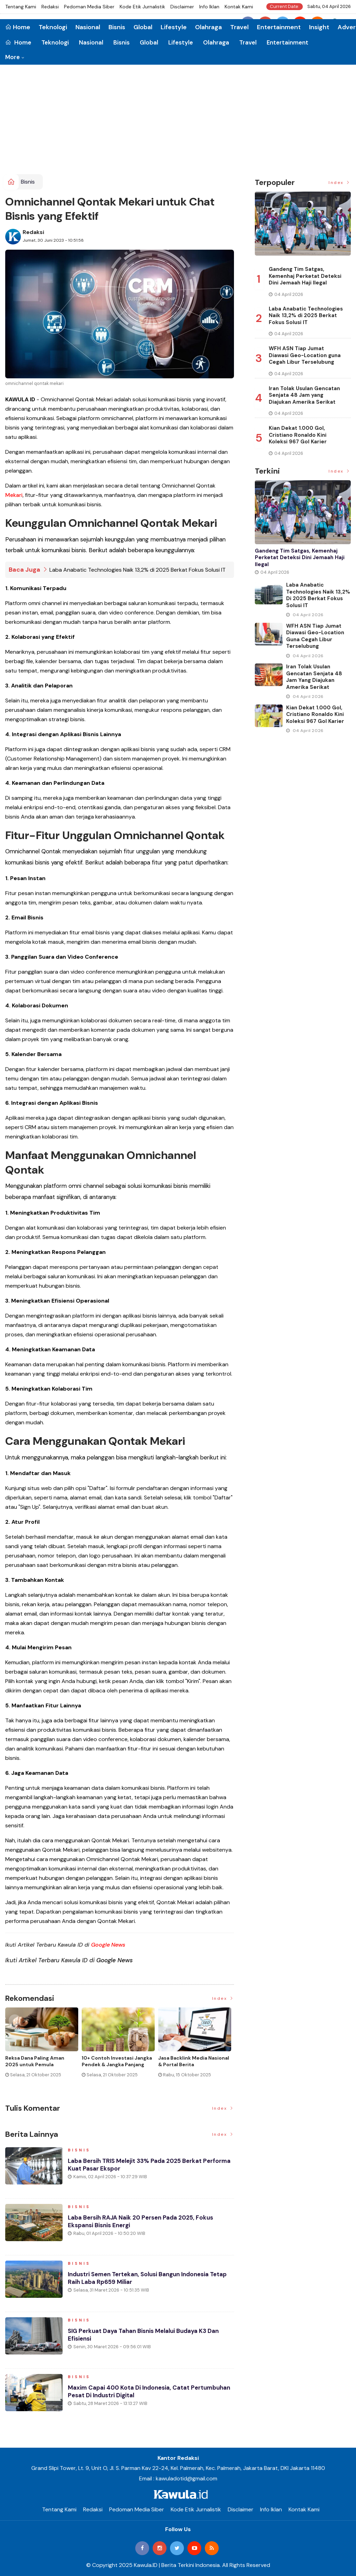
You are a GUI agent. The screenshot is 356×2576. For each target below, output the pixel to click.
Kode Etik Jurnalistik (142, 6)
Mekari (14, 495)
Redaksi (50, 6)
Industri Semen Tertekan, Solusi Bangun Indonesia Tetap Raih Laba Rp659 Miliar (143, 2281)
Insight (319, 27)
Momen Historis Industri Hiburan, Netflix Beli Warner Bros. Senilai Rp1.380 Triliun (38, 2064)
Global (149, 42)
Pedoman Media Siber (89, 6)
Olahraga (216, 42)
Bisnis (121, 42)
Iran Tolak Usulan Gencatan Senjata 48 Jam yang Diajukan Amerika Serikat (304, 395)
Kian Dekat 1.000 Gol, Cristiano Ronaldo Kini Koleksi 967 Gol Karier (298, 435)
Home (18, 42)
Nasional (91, 42)
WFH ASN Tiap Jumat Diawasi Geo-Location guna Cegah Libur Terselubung (305, 355)
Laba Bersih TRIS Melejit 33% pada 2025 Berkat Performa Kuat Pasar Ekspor (139, 2168)
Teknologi (55, 42)
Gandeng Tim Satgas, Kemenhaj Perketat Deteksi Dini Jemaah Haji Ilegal (305, 276)
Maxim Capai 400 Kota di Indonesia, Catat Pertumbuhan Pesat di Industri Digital (132, 2394)
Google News (108, 1944)
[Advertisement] (178, 122)
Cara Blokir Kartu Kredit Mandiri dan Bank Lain (187, 2061)
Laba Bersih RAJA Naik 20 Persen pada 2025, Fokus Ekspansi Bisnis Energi (145, 2224)
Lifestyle (180, 42)
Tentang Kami (20, 6)
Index (223, 1998)
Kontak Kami (239, 6)
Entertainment (287, 42)
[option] (43, 2048)
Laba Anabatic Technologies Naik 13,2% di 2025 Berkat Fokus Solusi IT (137, 569)
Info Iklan (209, 6)
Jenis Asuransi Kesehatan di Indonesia (116, 2061)
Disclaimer (182, 6)
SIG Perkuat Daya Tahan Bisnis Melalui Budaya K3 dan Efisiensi (148, 2338)
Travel (248, 42)
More (12, 57)
